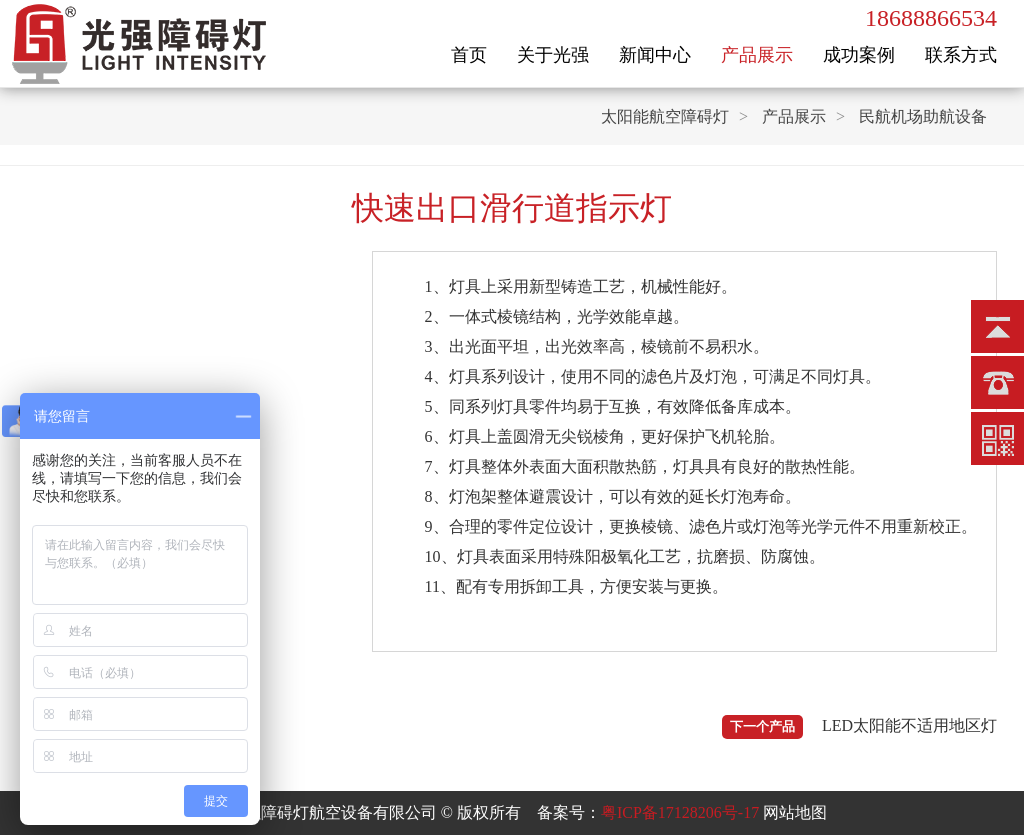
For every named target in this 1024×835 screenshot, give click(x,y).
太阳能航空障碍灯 (665, 116)
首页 (469, 55)
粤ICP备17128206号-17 (680, 812)
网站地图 (795, 812)
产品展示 (757, 55)
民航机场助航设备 (923, 116)
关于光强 (553, 55)
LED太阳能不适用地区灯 (909, 725)
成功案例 (859, 55)
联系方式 (961, 55)
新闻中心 (655, 55)
